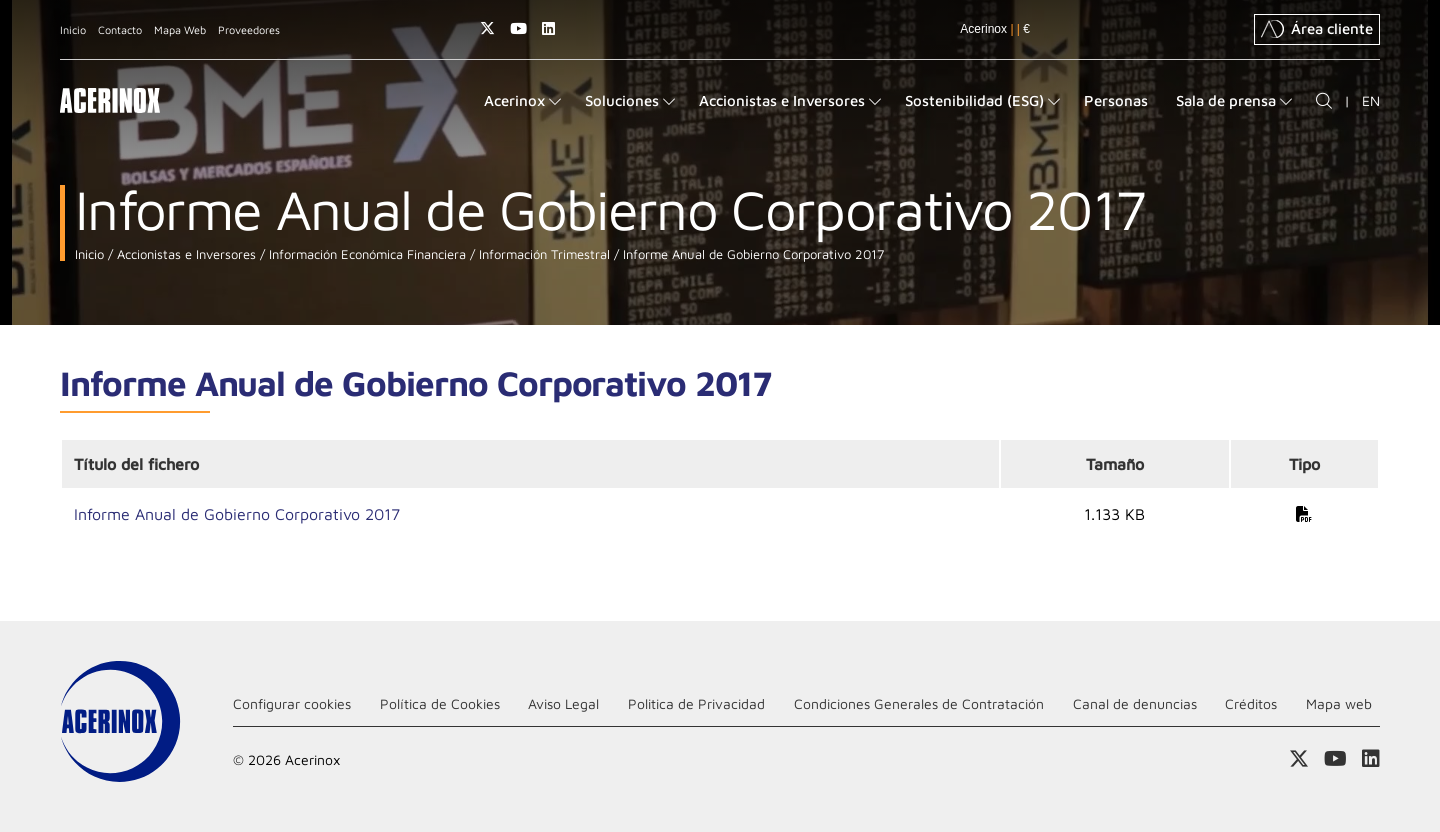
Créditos (1251, 703)
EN (1371, 100)
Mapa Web (180, 29)
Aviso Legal (563, 703)
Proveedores (249, 29)
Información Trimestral (542, 254)
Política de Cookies (440, 703)
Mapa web (1339, 703)
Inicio (73, 29)
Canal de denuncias (1135, 703)
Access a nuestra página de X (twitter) (487, 28)
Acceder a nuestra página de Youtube (518, 28)
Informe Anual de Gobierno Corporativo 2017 (751, 254)
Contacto (120, 29)
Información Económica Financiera (365, 254)
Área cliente (1317, 29)
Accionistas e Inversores (184, 254)
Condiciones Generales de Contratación (919, 703)
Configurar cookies (292, 703)
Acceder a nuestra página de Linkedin (548, 28)
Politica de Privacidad (696, 703)
